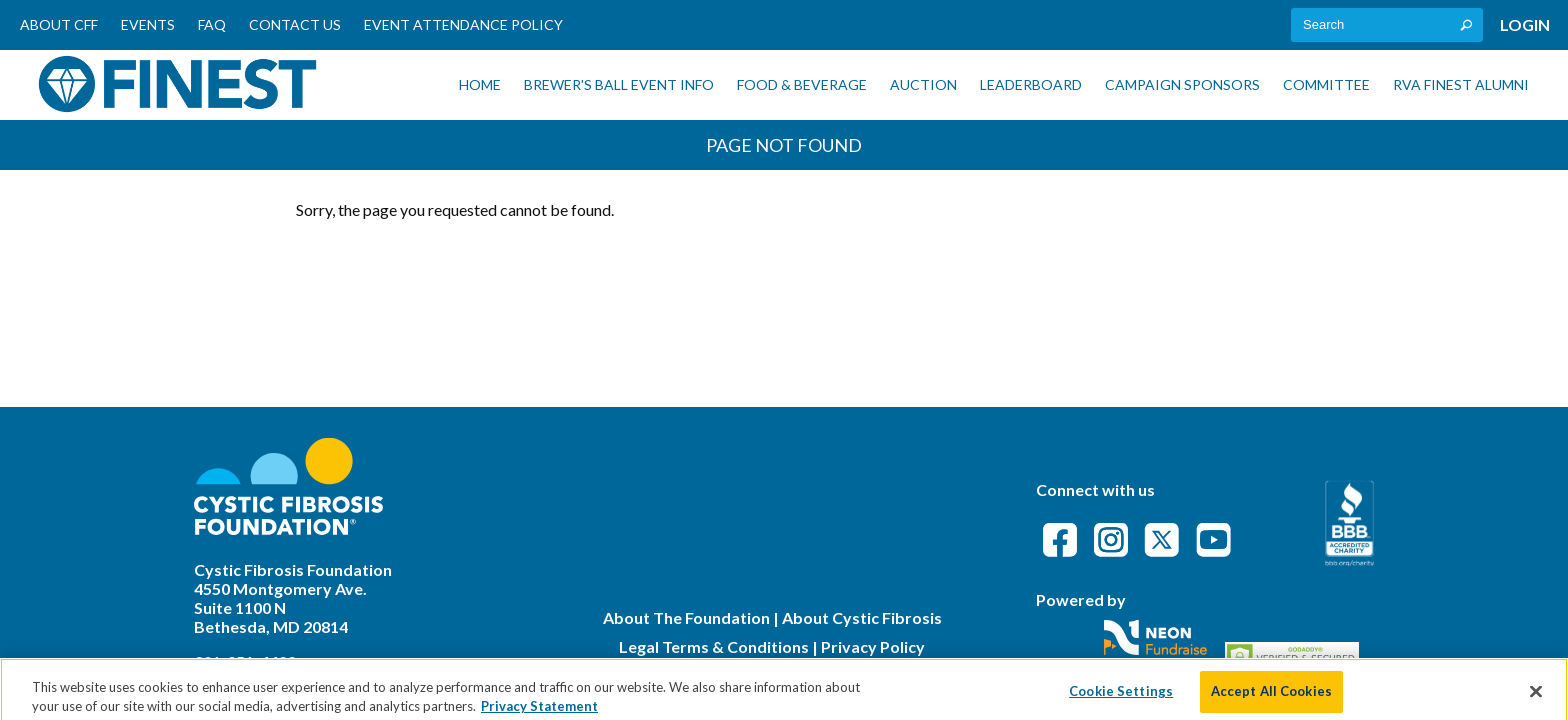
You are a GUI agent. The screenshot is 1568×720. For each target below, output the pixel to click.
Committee (1326, 84)
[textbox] (1387, 25)
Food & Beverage (802, 84)
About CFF (59, 24)
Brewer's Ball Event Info (619, 84)
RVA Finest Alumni (1461, 84)
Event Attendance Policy (463, 24)
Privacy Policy (873, 646)
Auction (923, 84)
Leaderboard (1031, 84)
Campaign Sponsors (1182, 84)
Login (1525, 24)
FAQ (212, 24)
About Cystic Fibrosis (862, 617)
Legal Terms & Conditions (714, 646)
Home (480, 84)
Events (148, 24)
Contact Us (295, 24)
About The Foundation (686, 617)
